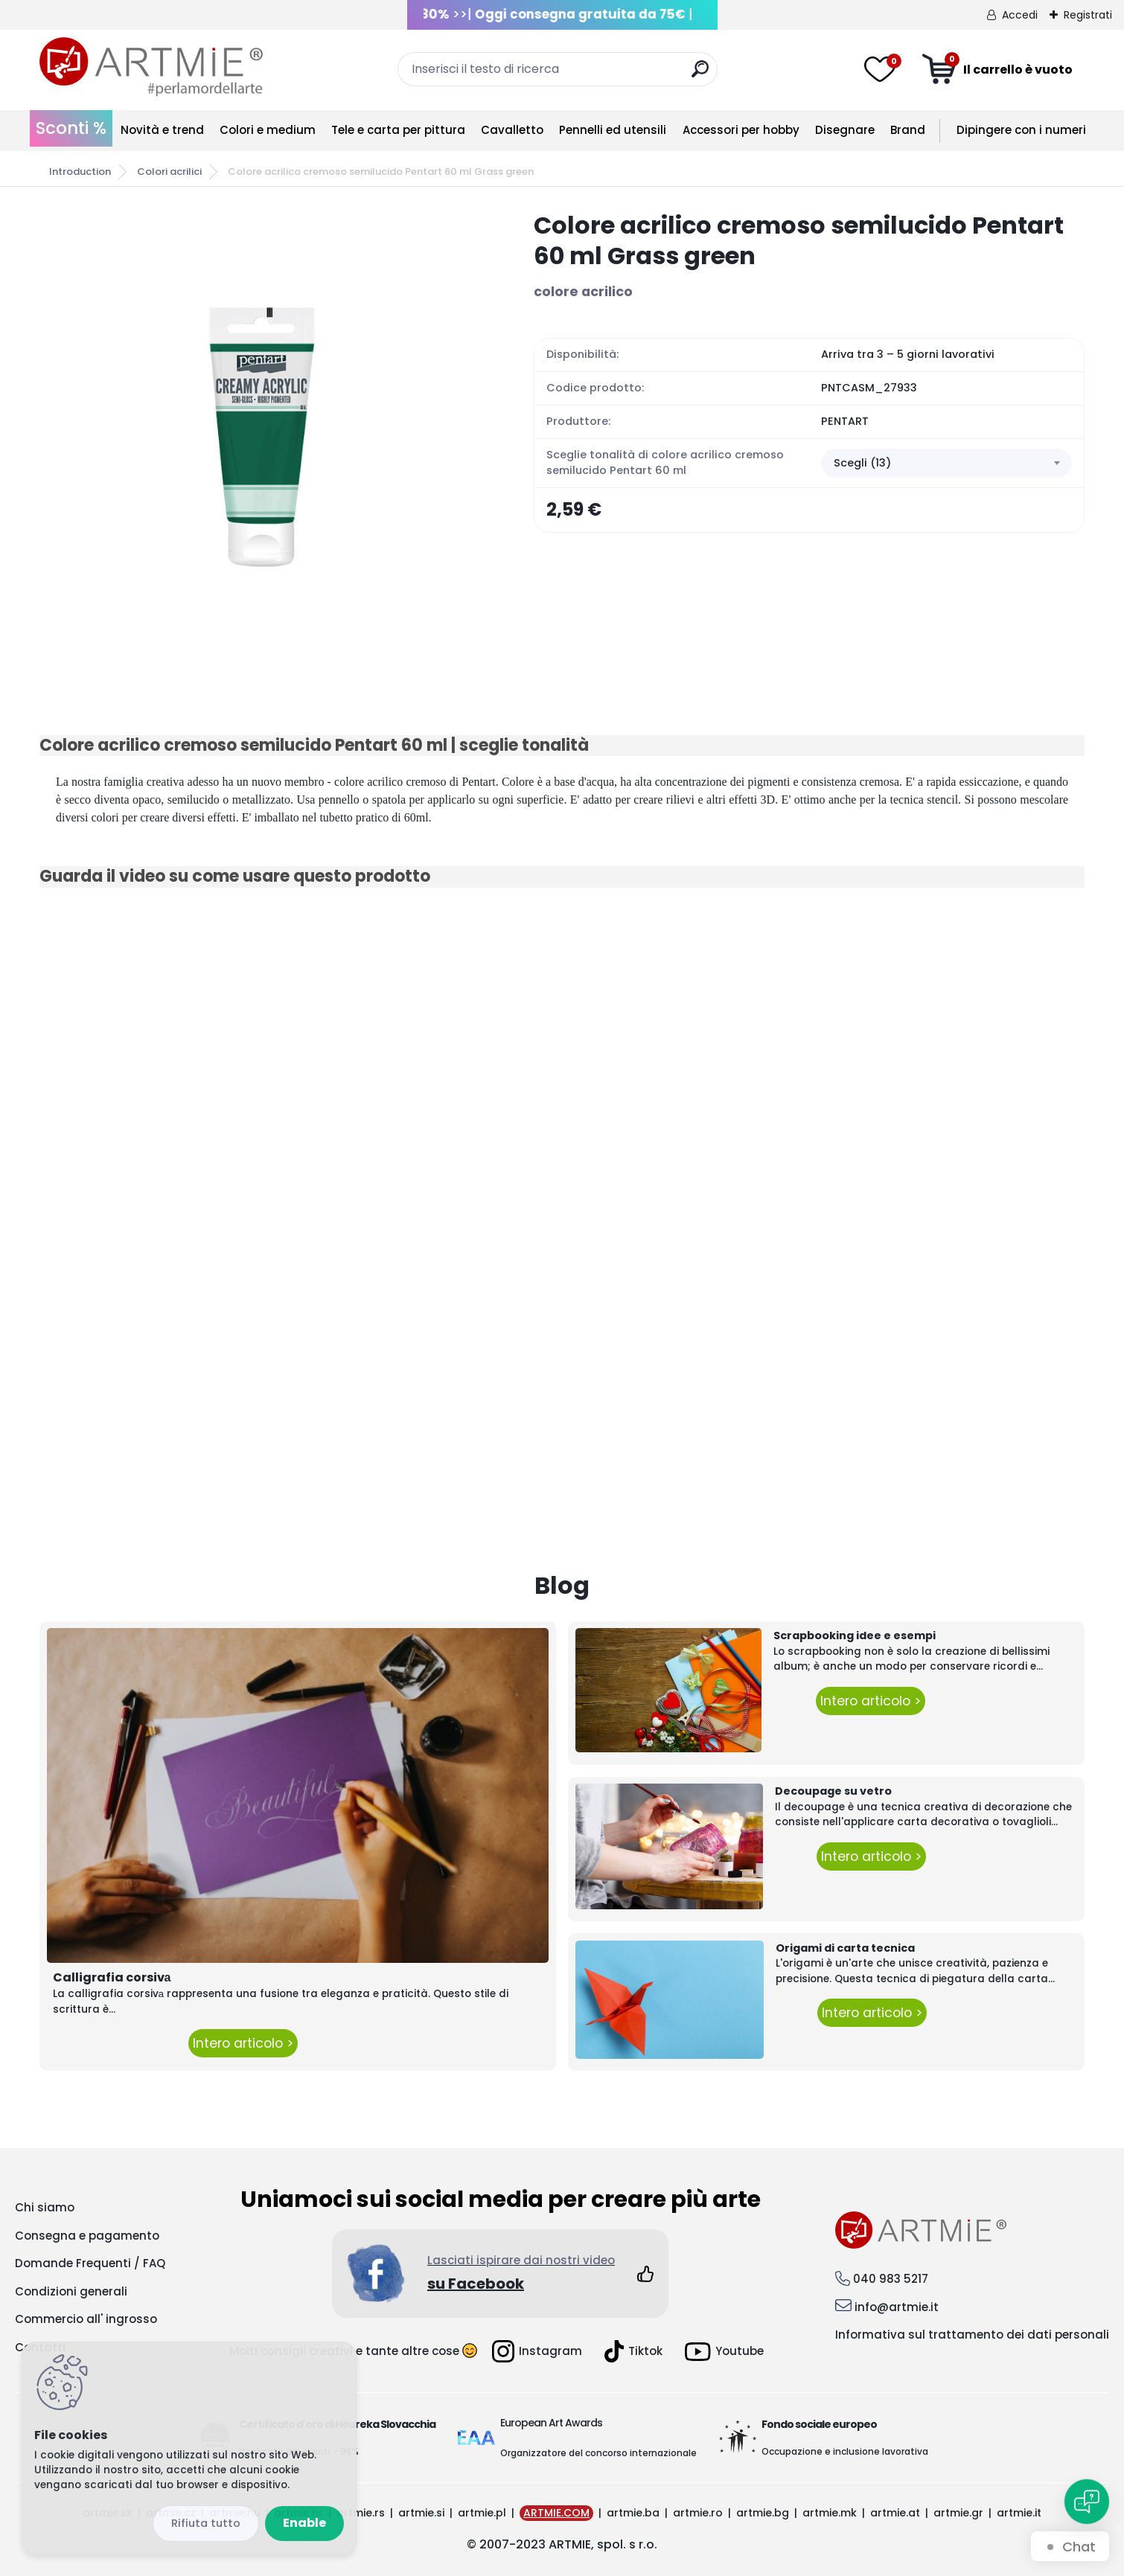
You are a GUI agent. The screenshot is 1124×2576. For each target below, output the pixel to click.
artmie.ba (633, 2512)
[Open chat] (1086, 2501)
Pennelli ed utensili (612, 130)
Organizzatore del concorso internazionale (598, 2453)
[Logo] (151, 67)
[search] (700, 74)
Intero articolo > (243, 2043)
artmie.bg (762, 2512)
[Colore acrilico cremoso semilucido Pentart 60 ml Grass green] (262, 433)
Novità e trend (162, 130)
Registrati (1088, 14)
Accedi (1020, 14)
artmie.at (895, 2512)
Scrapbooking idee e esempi (854, 1635)
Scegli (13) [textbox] (862, 462)
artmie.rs (360, 2512)
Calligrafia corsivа (112, 1977)
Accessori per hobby (741, 130)
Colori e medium (268, 130)
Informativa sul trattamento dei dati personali (972, 2334)
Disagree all (206, 2523)
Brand (907, 130)
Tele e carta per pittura (398, 130)
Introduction (80, 171)
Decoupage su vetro (833, 1791)
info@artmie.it (897, 2307)
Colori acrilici (169, 171)
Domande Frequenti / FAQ (90, 2263)
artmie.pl (482, 2512)
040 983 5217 (890, 2279)
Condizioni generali (71, 2291)
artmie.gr (958, 2512)
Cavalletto (512, 130)
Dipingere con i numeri (1021, 130)
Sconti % (71, 128)
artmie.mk (829, 2512)
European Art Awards (551, 2422)
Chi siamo (44, 2207)
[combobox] (946, 463)
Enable (304, 2522)
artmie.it (1019, 2512)
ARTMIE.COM (556, 2512)
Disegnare (845, 130)
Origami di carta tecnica (845, 1948)
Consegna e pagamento (87, 2235)
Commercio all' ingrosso (86, 2319)
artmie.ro (698, 2512)
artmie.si (421, 2512)
